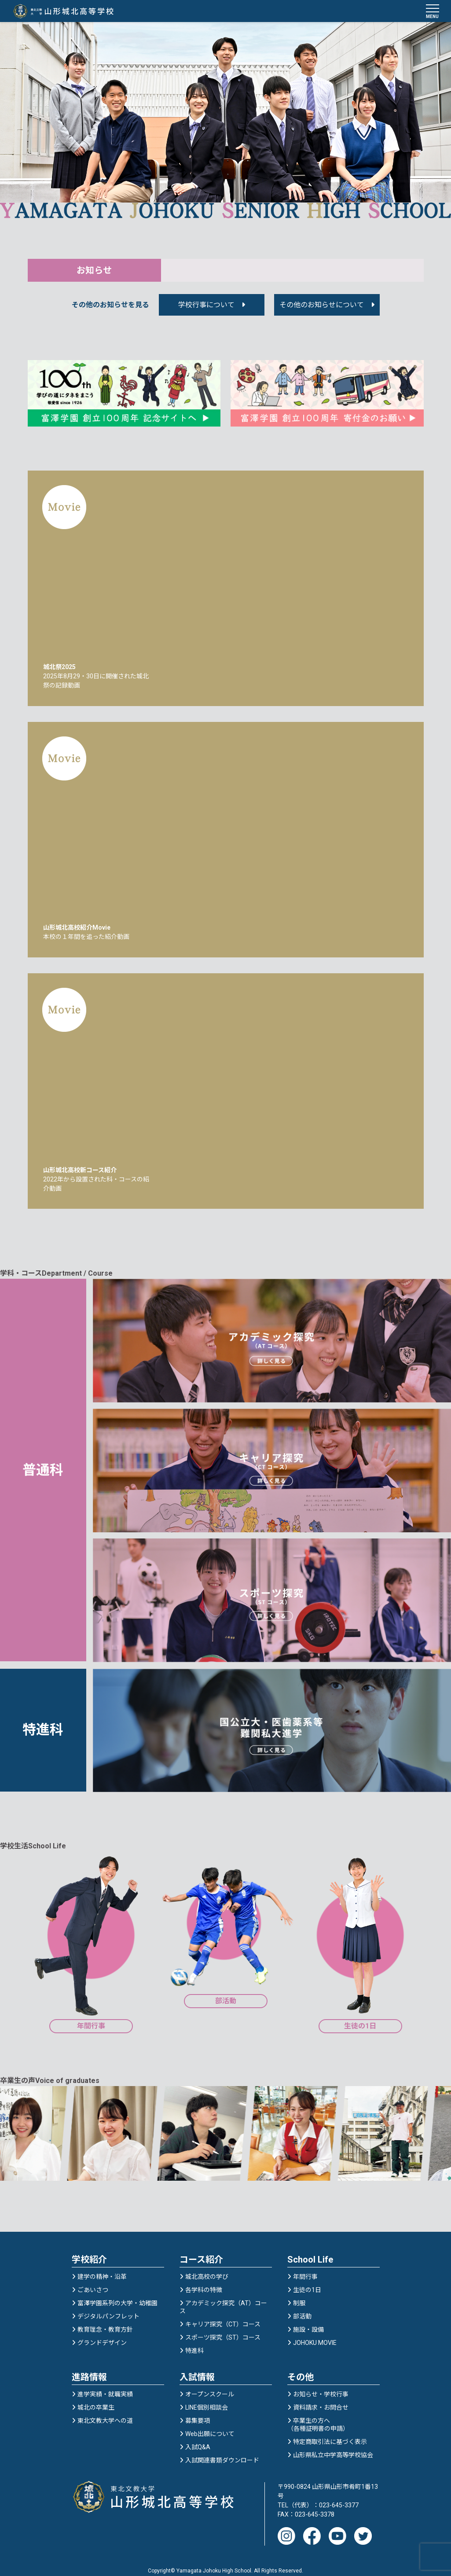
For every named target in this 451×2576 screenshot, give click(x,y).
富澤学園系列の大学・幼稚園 (117, 2294)
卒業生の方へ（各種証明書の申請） (318, 2416)
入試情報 (197, 2368)
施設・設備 (308, 2321)
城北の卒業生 (95, 2399)
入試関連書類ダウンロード (222, 2451)
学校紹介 (89, 2251)
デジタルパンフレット (108, 2307)
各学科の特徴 (203, 2281)
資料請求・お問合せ (320, 2399)
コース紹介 (201, 2251)
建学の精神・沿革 (102, 2268)
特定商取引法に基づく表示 (330, 2433)
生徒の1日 (307, 2281)
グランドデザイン (102, 2334)
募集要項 (197, 2412)
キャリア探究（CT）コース (222, 2315)
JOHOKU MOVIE (315, 2334)
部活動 (302, 2307)
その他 (300, 2368)
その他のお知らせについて (321, 312)
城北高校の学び (206, 2268)
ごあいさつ (92, 2281)
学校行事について (206, 312)
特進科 (194, 2342)
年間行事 (305, 2268)
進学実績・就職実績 (105, 2385)
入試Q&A (197, 2438)
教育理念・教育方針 (105, 2321)
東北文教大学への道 (105, 2412)
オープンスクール (209, 2385)
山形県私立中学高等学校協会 (333, 2446)
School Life (310, 2251)
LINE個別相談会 (206, 2399)
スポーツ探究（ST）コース (222, 2329)
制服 (299, 2294)
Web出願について (210, 2425)
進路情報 (89, 2368)
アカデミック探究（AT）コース (223, 2298)
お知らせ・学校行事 (320, 2385)
